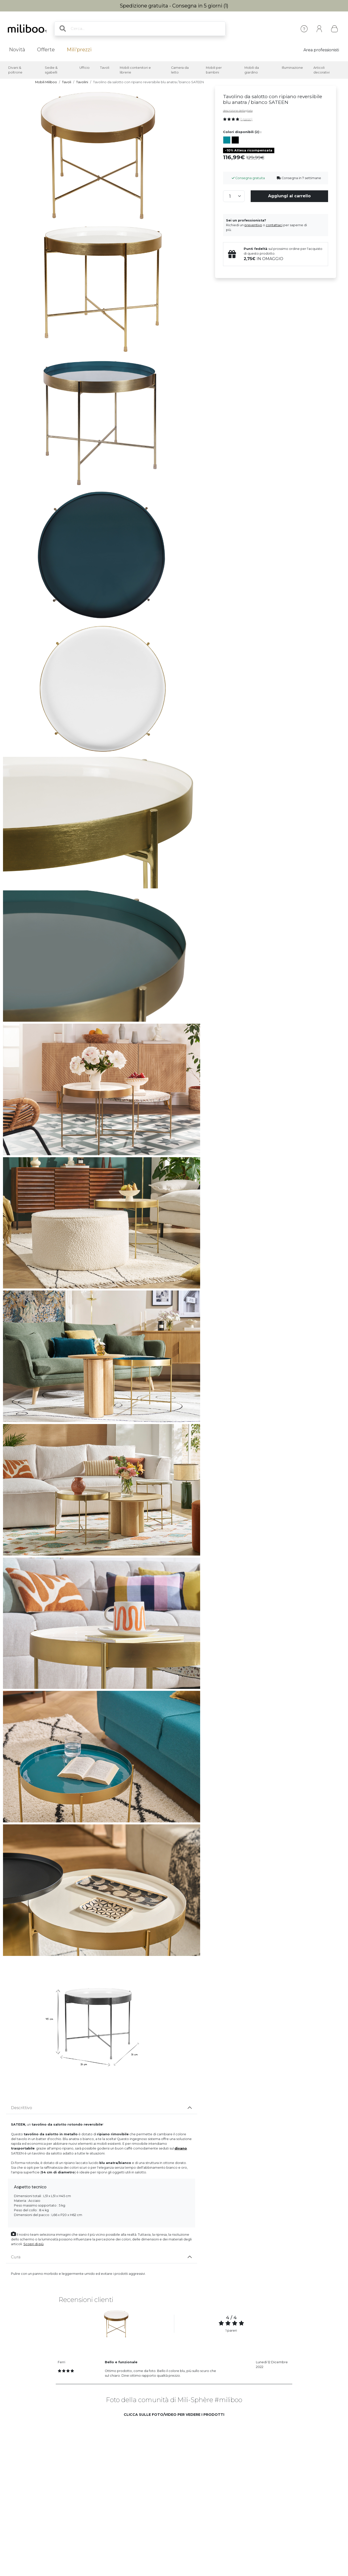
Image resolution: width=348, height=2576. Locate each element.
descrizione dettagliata (238, 110)
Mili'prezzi (79, 50)
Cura (15, 2257)
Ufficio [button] (84, 68)
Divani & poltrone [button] (15, 70)
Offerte (46, 50)
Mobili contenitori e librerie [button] (135, 70)
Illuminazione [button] (292, 68)
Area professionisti (321, 50)
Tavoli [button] (104, 68)
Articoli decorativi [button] (321, 70)
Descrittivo (21, 2107)
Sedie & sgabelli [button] (51, 70)
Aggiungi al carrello (289, 196)
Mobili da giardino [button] (251, 70)
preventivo (253, 225)
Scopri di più (33, 2244)
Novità (17, 50)
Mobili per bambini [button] (214, 70)
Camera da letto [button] (180, 70)
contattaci (274, 225)
